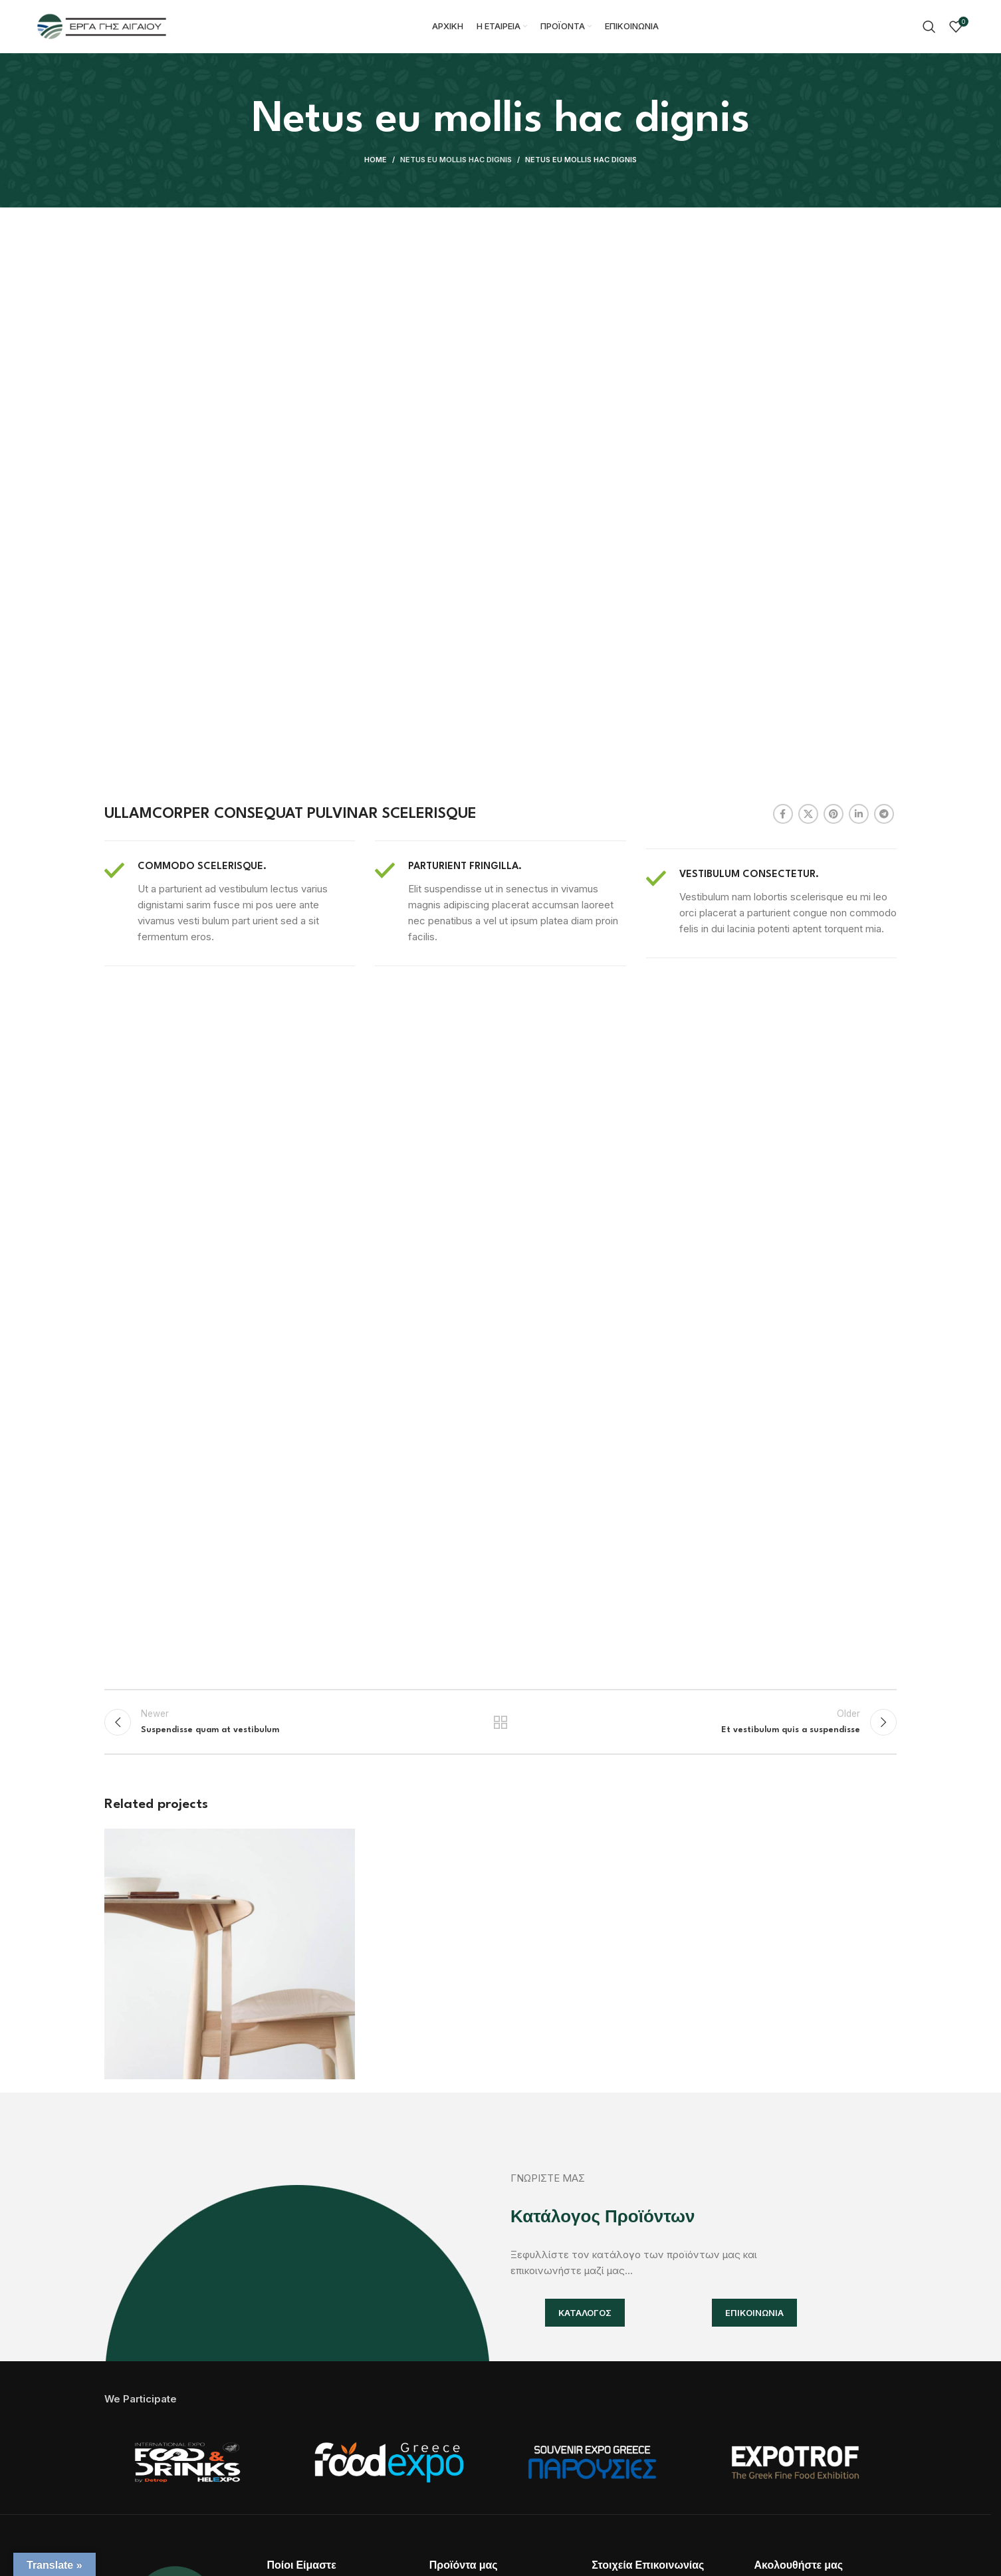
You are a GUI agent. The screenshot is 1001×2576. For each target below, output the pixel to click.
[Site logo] (101, 25)
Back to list (501, 1722)
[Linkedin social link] (859, 814)
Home (375, 159)
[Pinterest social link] (833, 814)
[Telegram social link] (884, 814)
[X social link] (808, 814)
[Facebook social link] (783, 814)
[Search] (929, 26)
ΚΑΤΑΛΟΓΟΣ (585, 2312)
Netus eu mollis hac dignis (456, 159)
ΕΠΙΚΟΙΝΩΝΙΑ (754, 2312)
